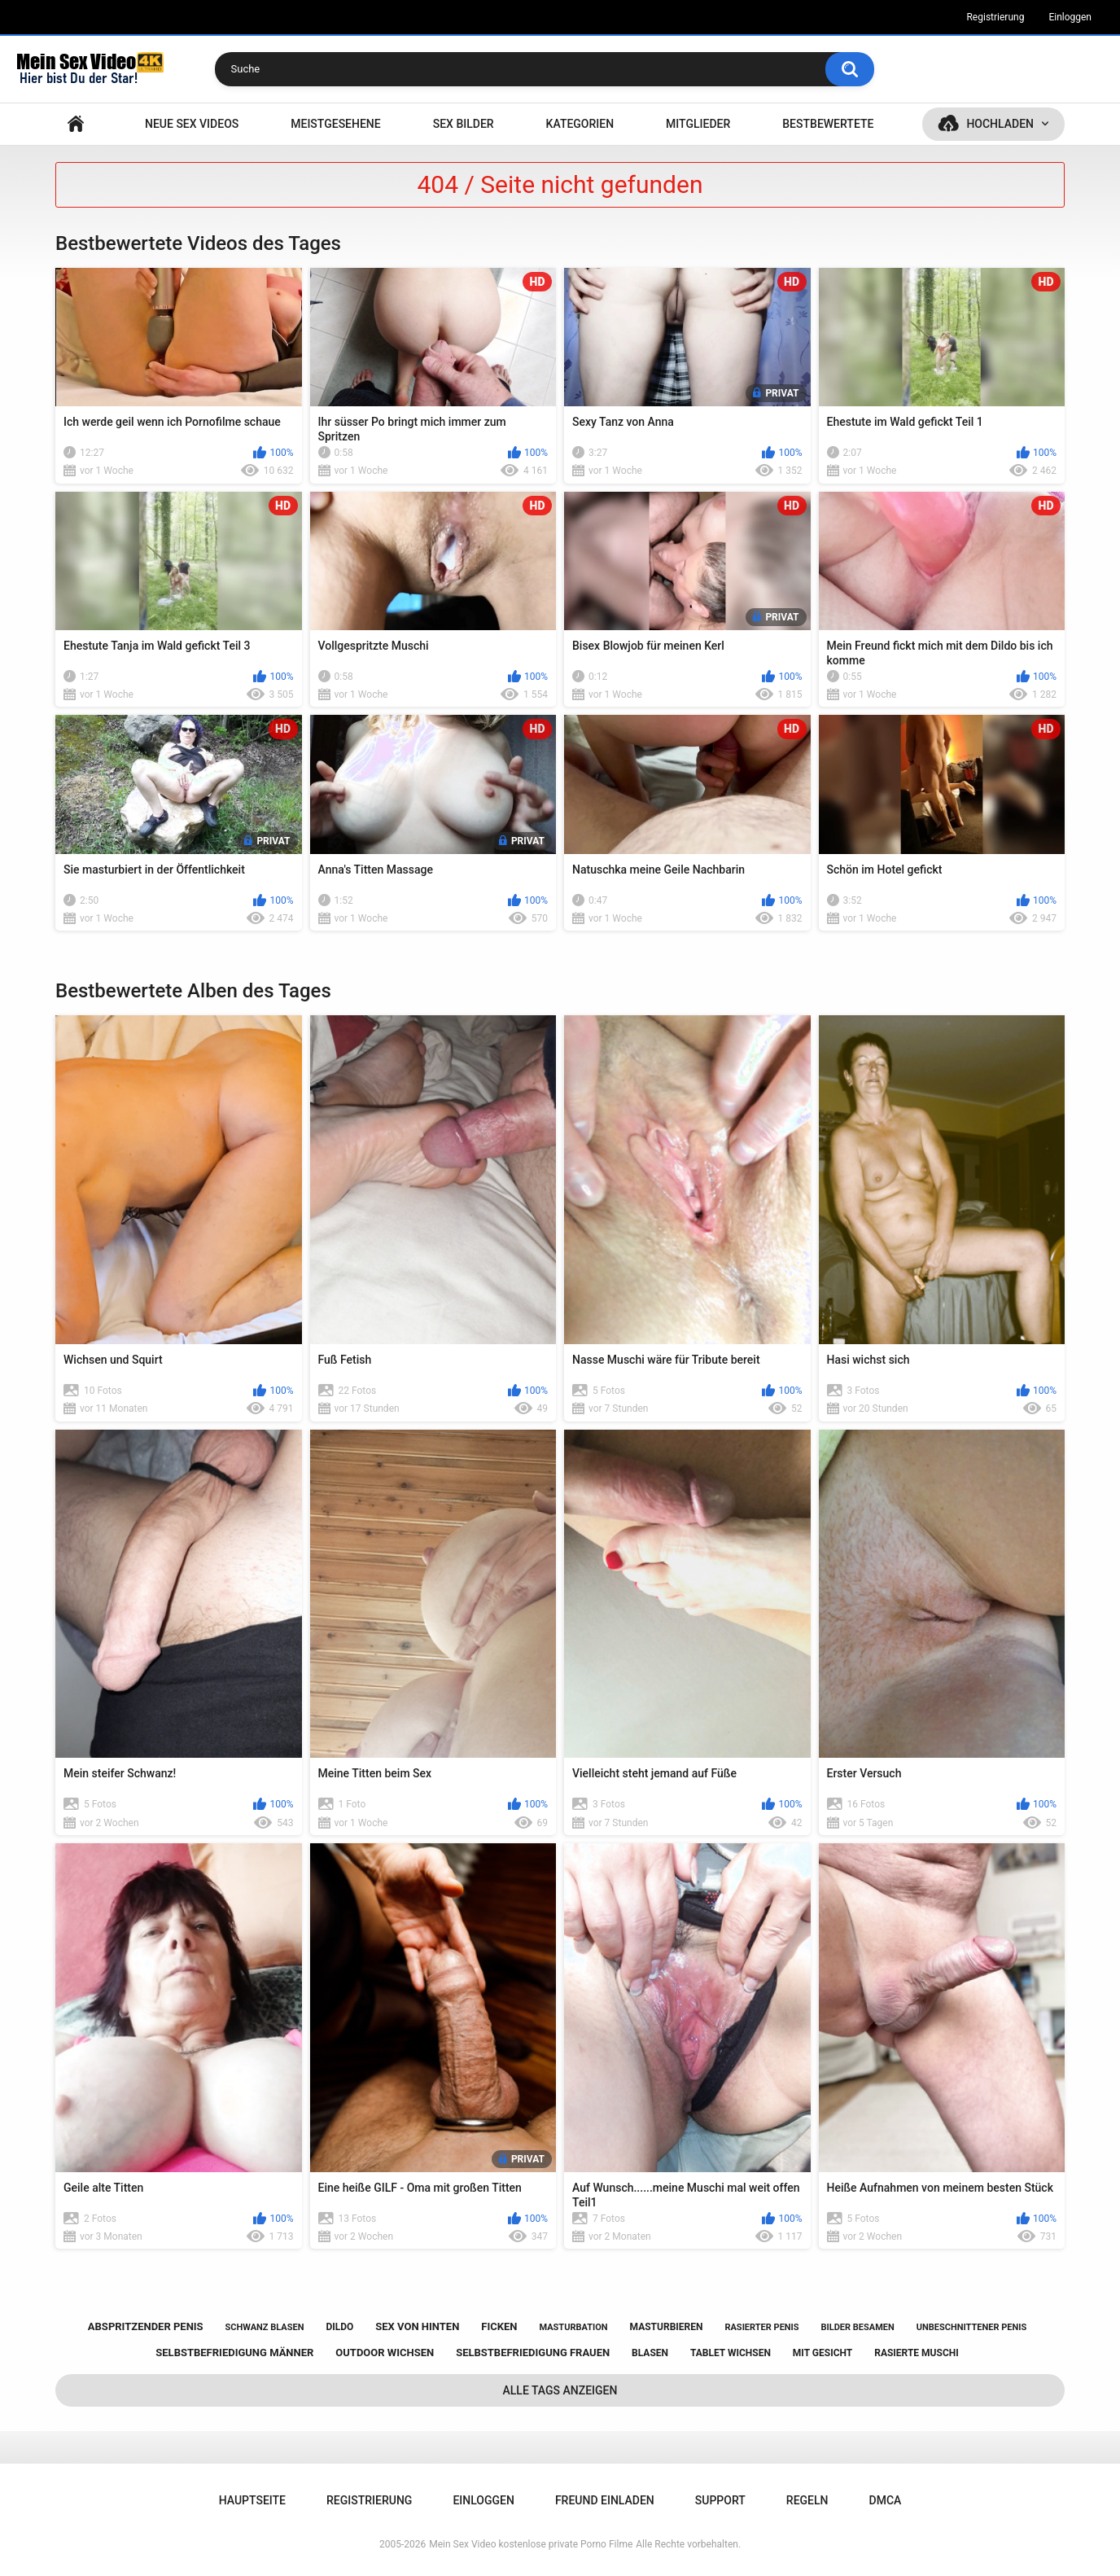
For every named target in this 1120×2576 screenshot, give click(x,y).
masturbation (573, 2327)
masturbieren (666, 2327)
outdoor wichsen (384, 2352)
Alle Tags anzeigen (560, 2390)
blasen (650, 2353)
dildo (339, 2327)
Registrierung (995, 17)
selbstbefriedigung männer (234, 2352)
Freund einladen (604, 2500)
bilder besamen (858, 2327)
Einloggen (1070, 17)
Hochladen (1000, 123)
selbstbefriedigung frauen (533, 2352)
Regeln (807, 2500)
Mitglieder (698, 123)
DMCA (885, 2500)
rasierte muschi (916, 2353)
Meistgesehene (335, 123)
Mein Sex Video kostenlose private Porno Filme (530, 2544)
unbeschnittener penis (971, 2327)
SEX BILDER (463, 123)
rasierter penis (761, 2327)
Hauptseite (75, 124)
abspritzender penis (145, 2326)
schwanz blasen (264, 2327)
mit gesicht (822, 2353)
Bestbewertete (827, 123)
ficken (499, 2326)
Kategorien (580, 123)
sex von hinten (417, 2326)
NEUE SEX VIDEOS (191, 123)
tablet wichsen (730, 2353)
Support (720, 2500)
